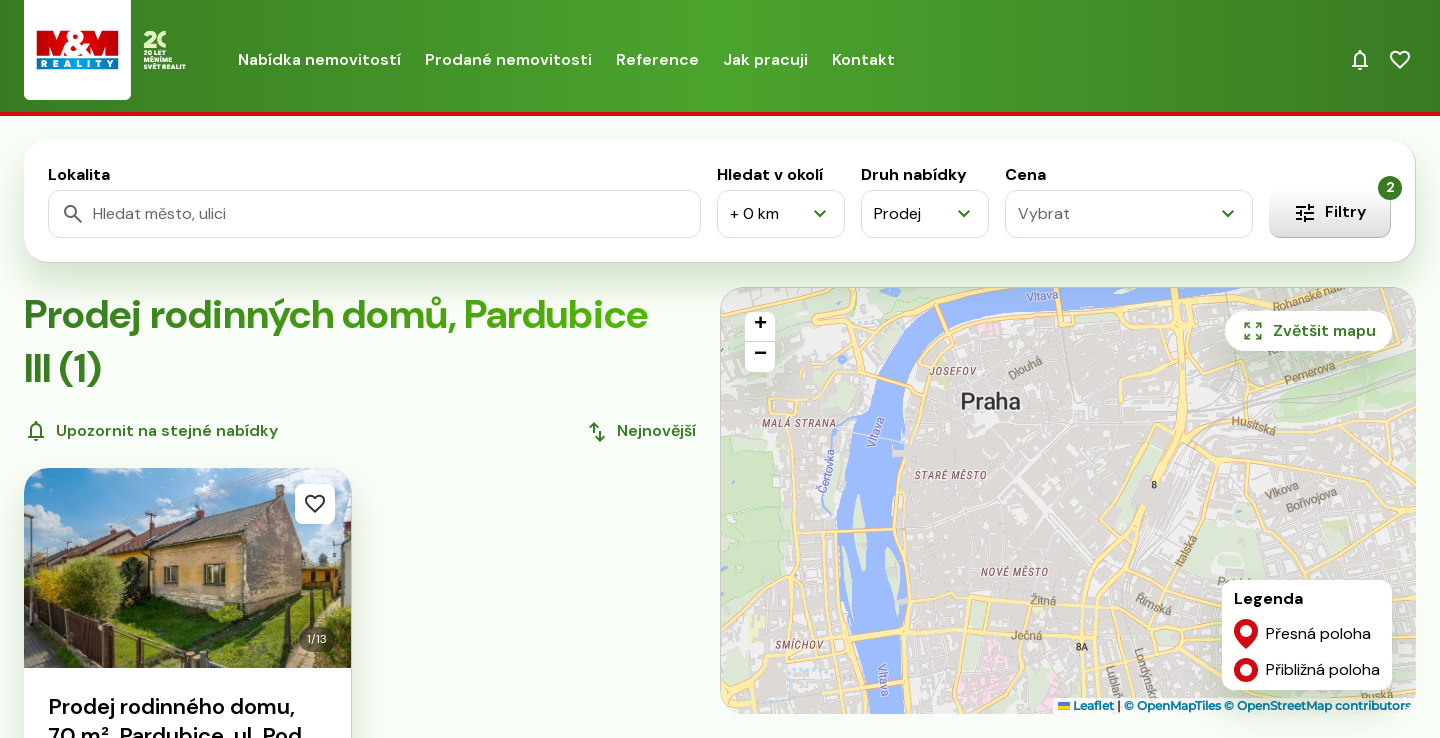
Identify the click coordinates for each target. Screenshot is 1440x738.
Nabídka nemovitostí (319, 59)
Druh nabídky (914, 174)
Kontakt (863, 59)
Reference (657, 59)
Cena (1025, 174)
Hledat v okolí (770, 174)
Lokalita (79, 174)
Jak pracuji (765, 59)
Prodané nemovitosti (508, 59)
